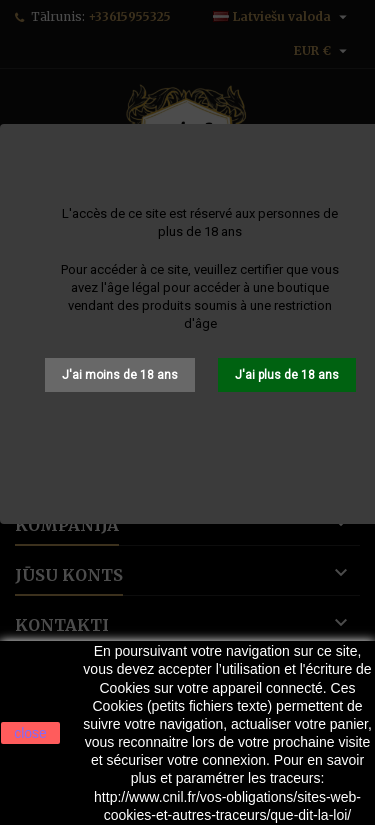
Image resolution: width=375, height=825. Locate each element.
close (30, 733)
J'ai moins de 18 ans (120, 375)
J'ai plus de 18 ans (287, 375)
